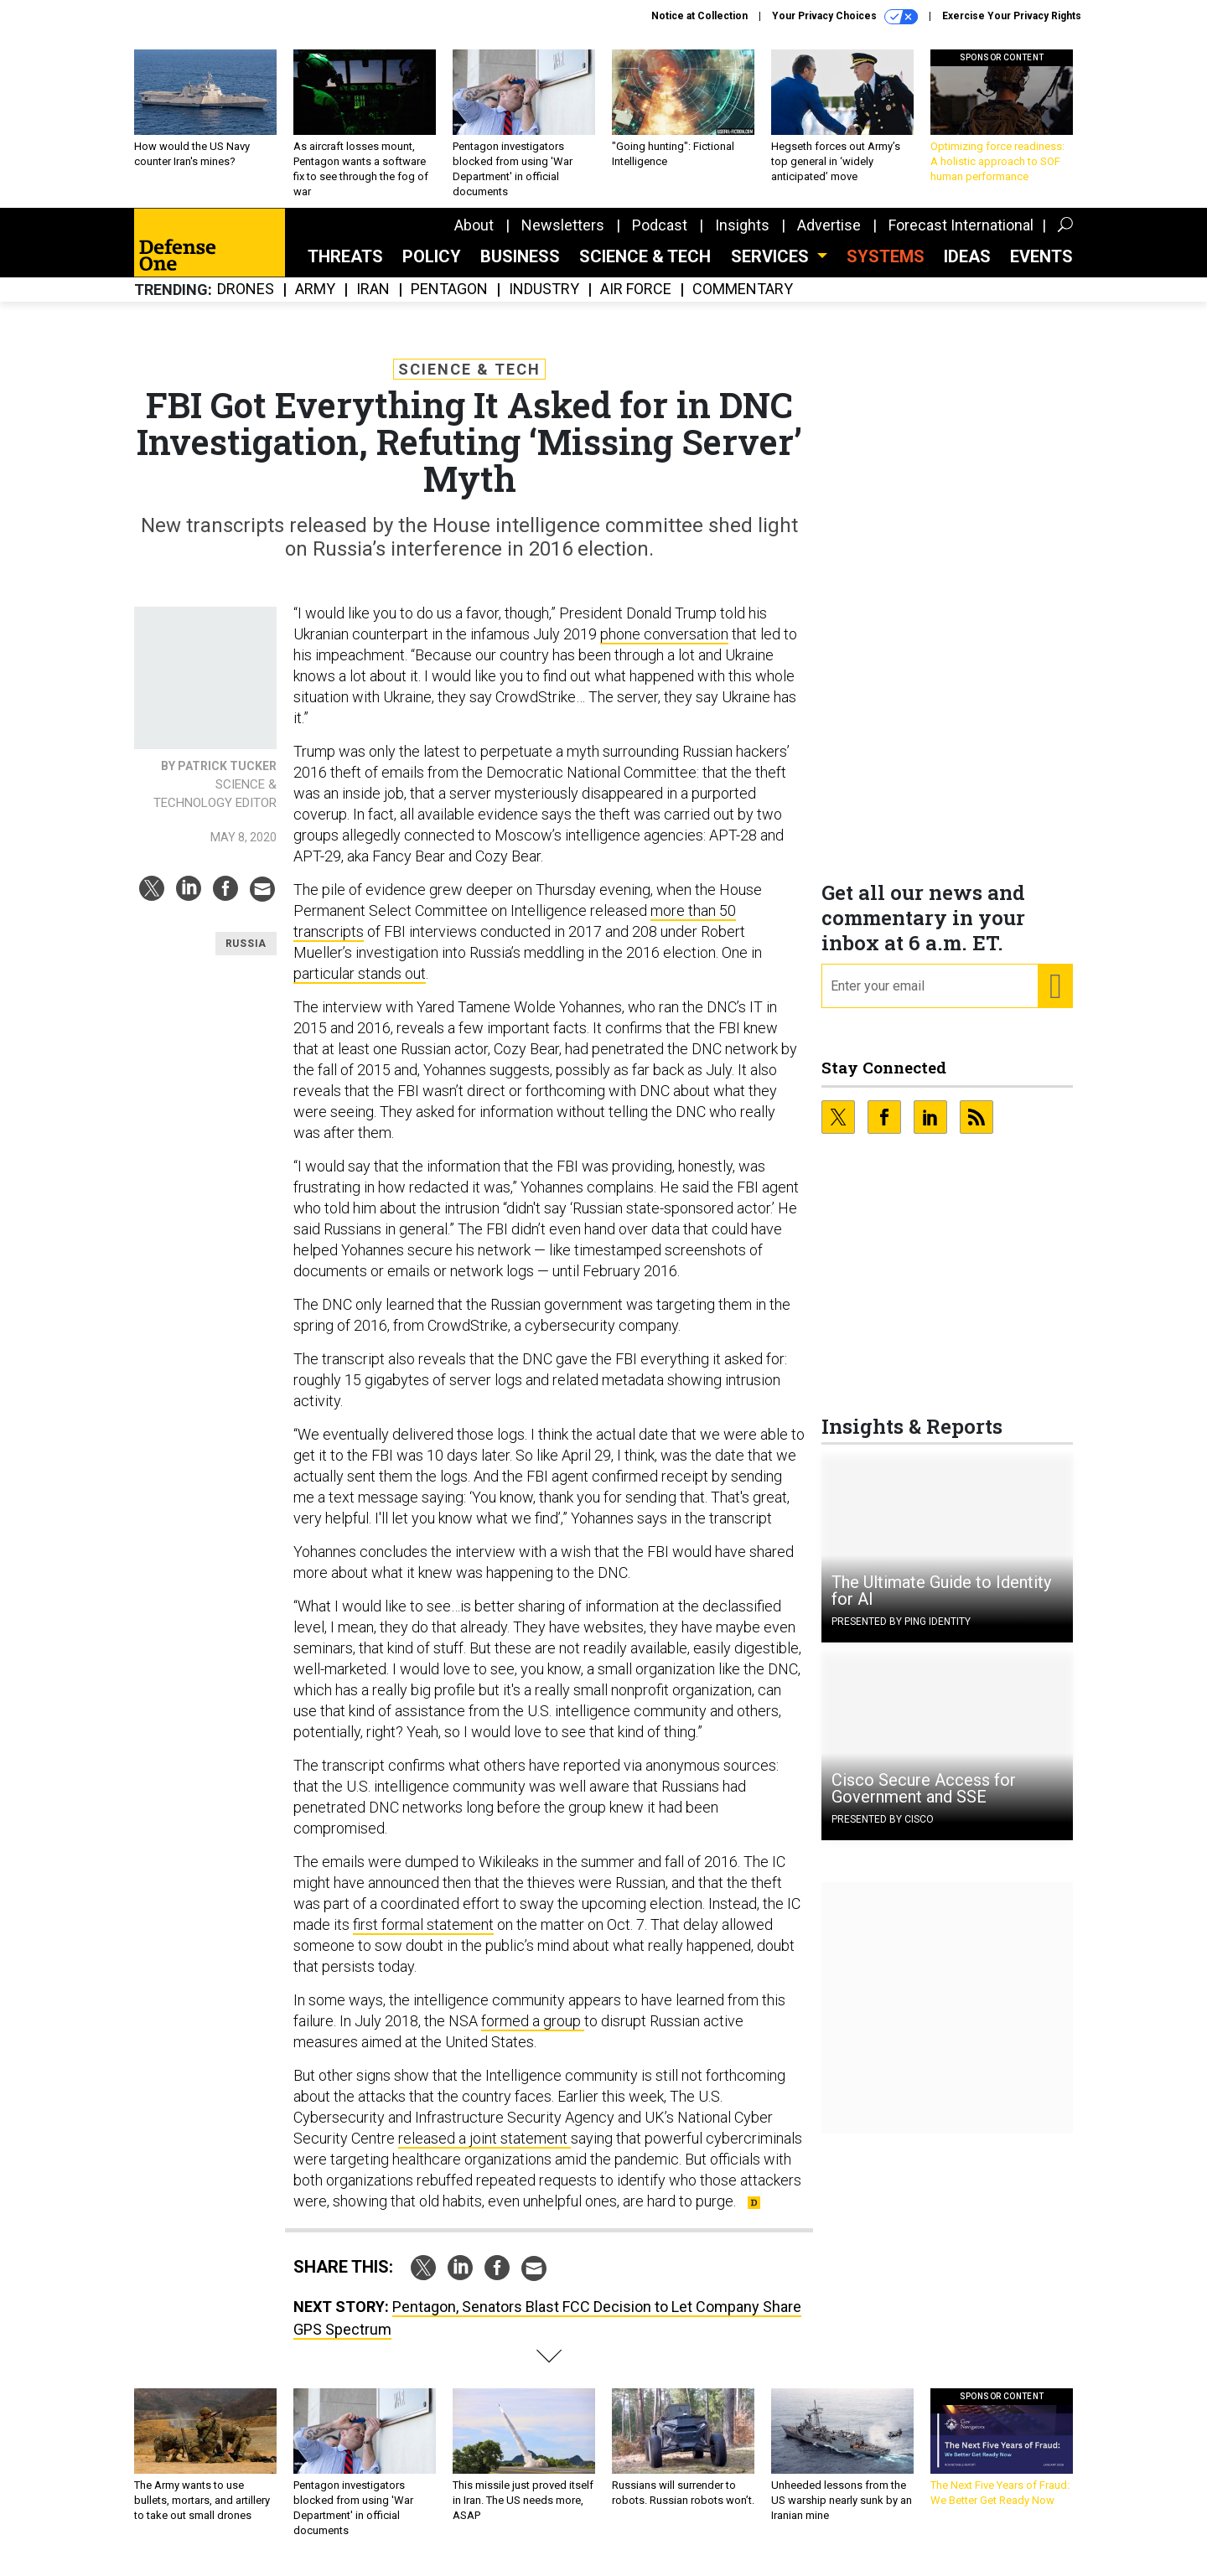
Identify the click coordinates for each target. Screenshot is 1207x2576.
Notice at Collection (699, 16)
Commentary (742, 302)
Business (520, 269)
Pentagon (449, 302)
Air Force (635, 302)
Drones (245, 302)
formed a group (532, 2033)
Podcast (659, 237)
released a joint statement (484, 2151)
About (474, 237)
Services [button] (772, 269)
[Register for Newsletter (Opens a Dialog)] (1055, 999)
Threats (345, 269)
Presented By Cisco (882, 1832)
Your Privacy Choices (845, 16)
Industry (544, 302)
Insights (742, 237)
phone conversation (664, 646)
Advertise (829, 237)
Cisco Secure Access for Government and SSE (923, 1800)
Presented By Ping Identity (901, 1634)
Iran (373, 302)
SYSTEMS (886, 269)
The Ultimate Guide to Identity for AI (941, 1603)
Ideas (967, 269)
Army (315, 302)
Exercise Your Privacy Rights (1011, 16)
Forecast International (960, 237)
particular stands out (359, 986)
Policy (431, 269)
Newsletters (562, 237)
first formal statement (423, 1937)
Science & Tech (645, 269)
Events (1041, 269)
